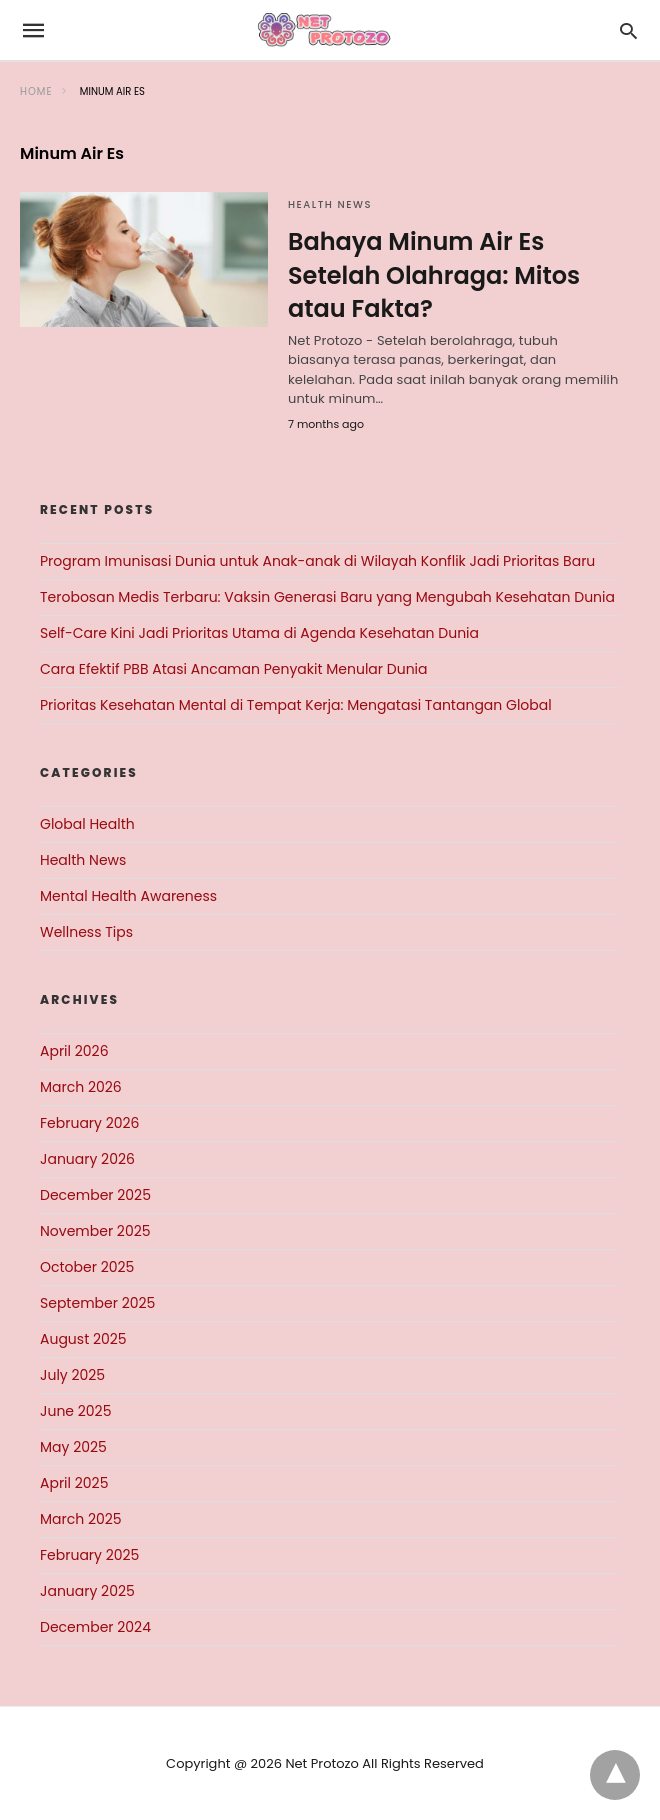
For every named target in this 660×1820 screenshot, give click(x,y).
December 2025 (95, 1195)
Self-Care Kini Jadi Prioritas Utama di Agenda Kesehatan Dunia (259, 633)
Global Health (87, 824)
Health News (330, 204)
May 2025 (73, 1447)
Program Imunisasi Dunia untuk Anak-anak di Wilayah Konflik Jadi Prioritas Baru (317, 561)
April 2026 (74, 1051)
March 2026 (81, 1087)
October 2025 (87, 1267)
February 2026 (89, 1123)
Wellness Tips (86, 932)
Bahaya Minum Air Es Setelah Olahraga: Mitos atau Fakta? (434, 275)
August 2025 (83, 1339)
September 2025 (97, 1303)
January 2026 (87, 1159)
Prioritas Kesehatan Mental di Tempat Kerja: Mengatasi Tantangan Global (296, 705)
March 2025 (81, 1519)
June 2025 (75, 1411)
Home (36, 91)
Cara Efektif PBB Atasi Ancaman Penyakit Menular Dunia (234, 669)
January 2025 (87, 1591)
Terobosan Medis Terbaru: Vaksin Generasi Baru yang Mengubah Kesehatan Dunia (327, 597)
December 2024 (95, 1627)
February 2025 (89, 1555)
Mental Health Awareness (128, 896)
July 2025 (72, 1375)
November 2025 (95, 1231)
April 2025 (74, 1483)
